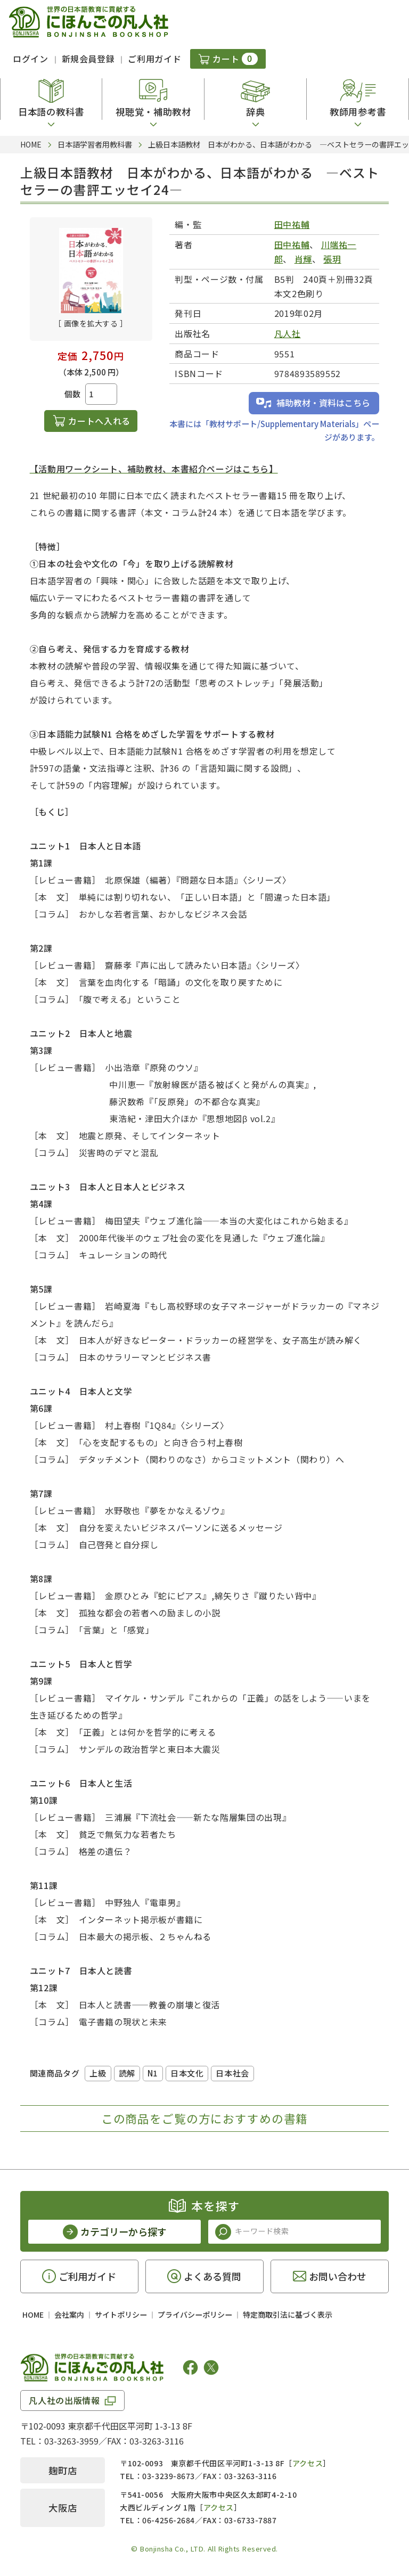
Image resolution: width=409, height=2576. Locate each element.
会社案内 (69, 2314)
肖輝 (303, 258)
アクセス (307, 2463)
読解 (127, 2073)
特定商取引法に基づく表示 (287, 2314)
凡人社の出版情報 (64, 2400)
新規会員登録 (88, 58)
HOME (33, 2314)
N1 (153, 2073)
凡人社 (287, 333)
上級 (97, 2073)
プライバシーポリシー (195, 2314)
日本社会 (232, 2073)
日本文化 (186, 2073)
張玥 (332, 258)
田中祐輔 (292, 224)
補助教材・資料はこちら (323, 402)
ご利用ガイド (154, 58)
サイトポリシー (121, 2314)
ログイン (30, 58)
